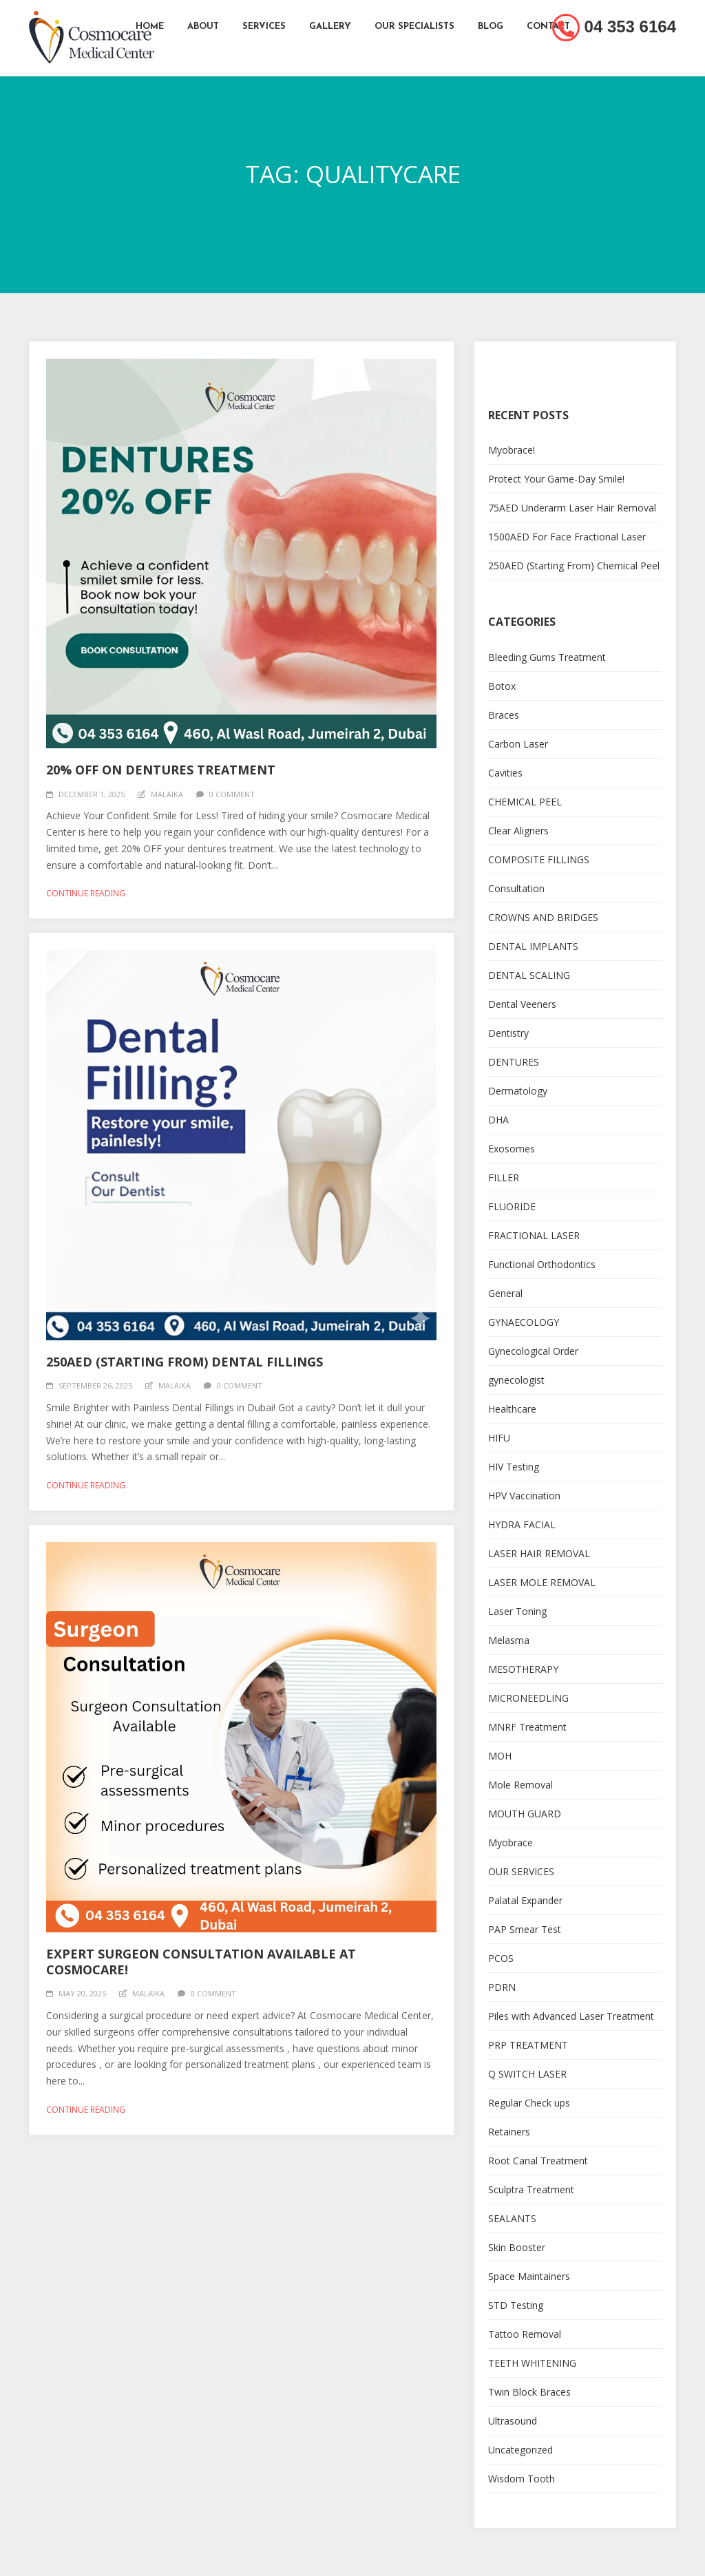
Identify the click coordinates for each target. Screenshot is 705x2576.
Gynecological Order (533, 1351)
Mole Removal (520, 1784)
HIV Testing (513, 1466)
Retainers (509, 2131)
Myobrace (510, 1842)
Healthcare (512, 1408)
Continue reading (85, 893)
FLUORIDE (512, 1206)
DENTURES (513, 1061)
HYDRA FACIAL (522, 1524)
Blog (490, 26)
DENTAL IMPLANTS (533, 946)
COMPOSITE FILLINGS (538, 859)
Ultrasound (512, 2420)
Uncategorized (520, 2449)
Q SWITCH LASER (527, 2073)
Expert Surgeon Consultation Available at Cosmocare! (201, 1961)
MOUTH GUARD (524, 1813)
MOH (500, 1755)
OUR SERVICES (521, 1871)
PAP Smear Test (524, 1929)
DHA (498, 1119)
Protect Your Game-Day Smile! (556, 478)
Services (264, 26)
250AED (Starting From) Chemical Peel (574, 565)
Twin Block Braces (529, 2391)
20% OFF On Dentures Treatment (160, 769)
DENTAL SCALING (529, 975)
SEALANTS (512, 2218)
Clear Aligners (518, 830)
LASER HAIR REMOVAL (539, 1553)
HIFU (499, 1437)
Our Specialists (414, 26)
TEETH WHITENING (532, 2362)
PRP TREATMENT (528, 2044)
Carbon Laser (518, 743)
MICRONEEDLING (528, 1697)
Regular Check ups (529, 2102)
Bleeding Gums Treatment (547, 657)
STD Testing (515, 2305)
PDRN (502, 1987)
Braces (503, 714)
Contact (548, 26)
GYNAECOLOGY (523, 1322)
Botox (502, 686)
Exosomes (511, 1148)
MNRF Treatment (527, 1726)
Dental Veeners (522, 1004)
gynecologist (516, 1379)
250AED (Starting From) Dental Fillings (184, 1361)
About (203, 26)
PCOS (501, 1958)
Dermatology (517, 1090)
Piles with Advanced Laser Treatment (571, 2016)
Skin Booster (516, 2247)
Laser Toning (517, 1611)
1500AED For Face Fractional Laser (567, 536)
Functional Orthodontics (542, 1264)
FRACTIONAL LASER (534, 1235)
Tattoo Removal (524, 2334)
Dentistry (508, 1032)
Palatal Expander (525, 1900)
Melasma (508, 1640)
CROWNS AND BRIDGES (543, 917)
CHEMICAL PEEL (525, 801)
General (505, 1293)
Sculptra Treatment (531, 2189)
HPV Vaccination (524, 1495)
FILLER (503, 1177)
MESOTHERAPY (523, 1669)
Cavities (505, 772)
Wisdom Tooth (521, 2478)
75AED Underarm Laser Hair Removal (572, 507)
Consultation (516, 888)
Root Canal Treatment (538, 2160)
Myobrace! (511, 449)
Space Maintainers (529, 2276)
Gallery (330, 26)
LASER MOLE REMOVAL (542, 1582)
